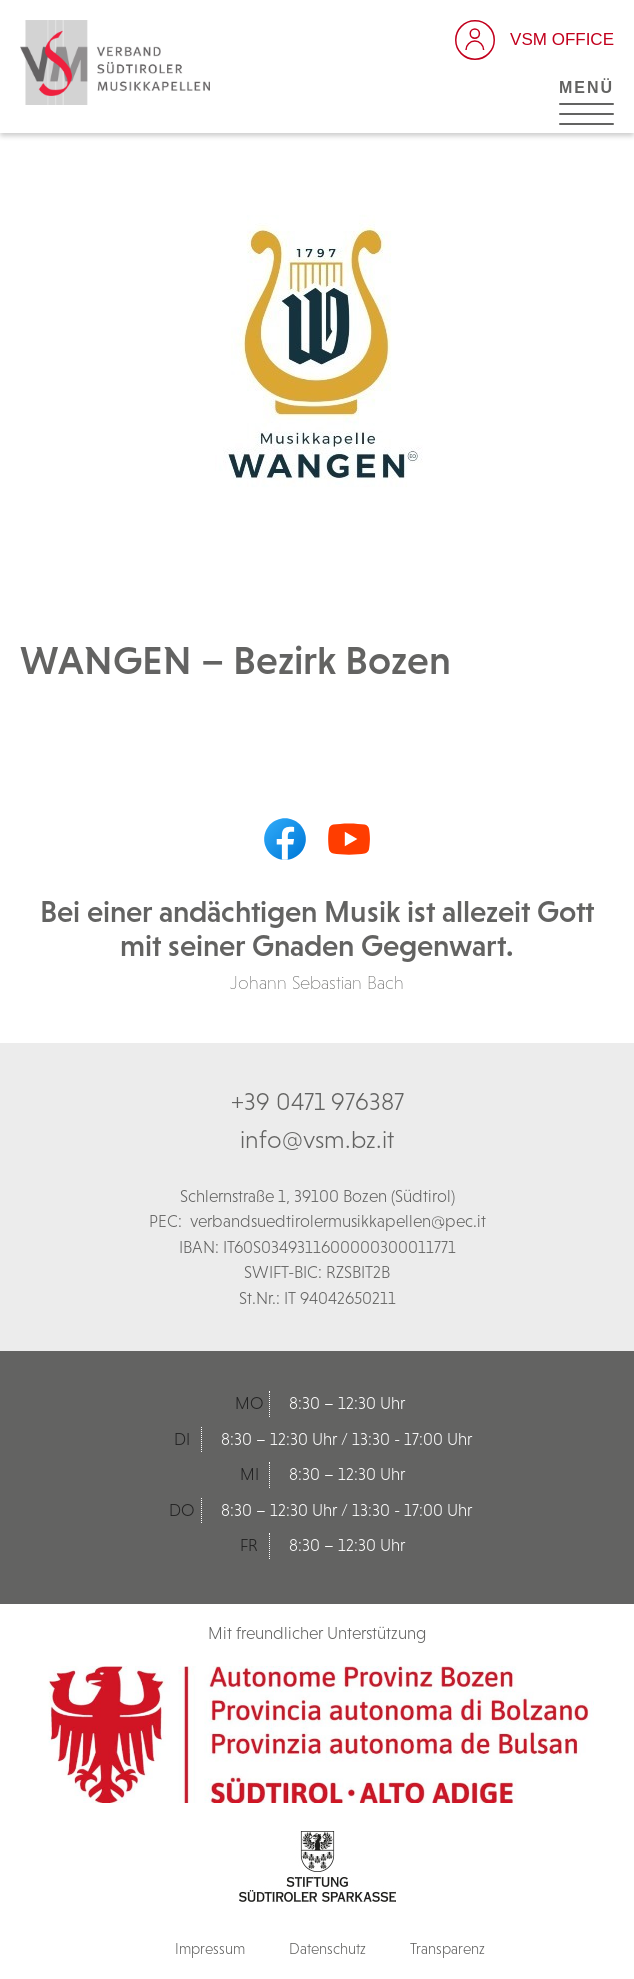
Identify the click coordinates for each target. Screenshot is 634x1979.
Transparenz (447, 1948)
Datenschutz (327, 1948)
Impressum (210, 1948)
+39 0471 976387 (317, 1101)
